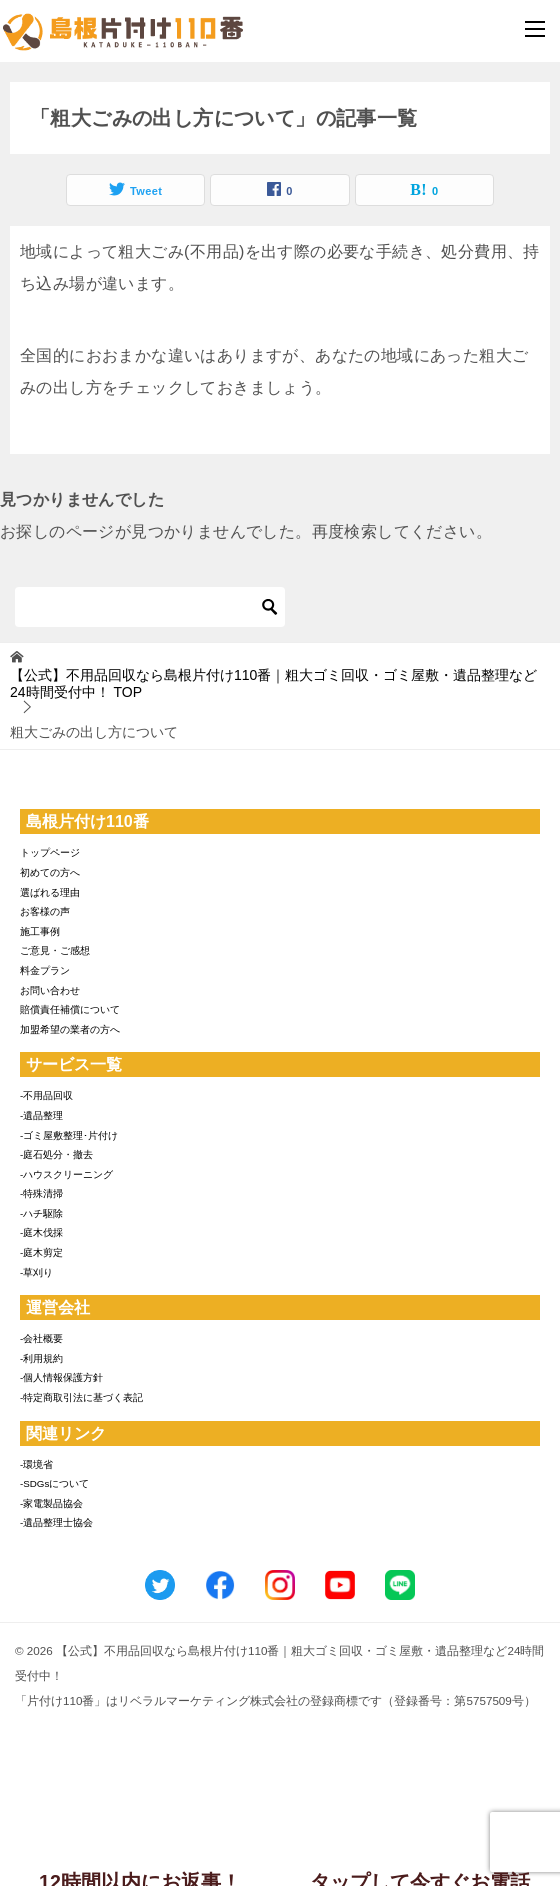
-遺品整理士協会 (56, 1522)
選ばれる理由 (50, 892)
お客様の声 (45, 911)
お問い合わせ (50, 990)
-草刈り (36, 1272)
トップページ (50, 852)
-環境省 (36, 1464)
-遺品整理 (41, 1115)
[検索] (150, 607)
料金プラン (45, 970)
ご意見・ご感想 (55, 950)
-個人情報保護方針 (61, 1377)
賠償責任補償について (70, 1009)
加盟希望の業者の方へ (70, 1029)
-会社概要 (41, 1338)
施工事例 (40, 931)
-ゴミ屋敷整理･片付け (69, 1135)
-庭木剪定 (41, 1252)
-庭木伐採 (41, 1232)
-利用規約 (41, 1358)
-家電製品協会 (51, 1503)
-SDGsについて (54, 1483)
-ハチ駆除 (41, 1213)
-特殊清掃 (41, 1193)
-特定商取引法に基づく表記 (81, 1397)
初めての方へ (50, 872)
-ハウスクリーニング (66, 1174)
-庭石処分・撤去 (56, 1154)
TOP (273, 683)
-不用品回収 (46, 1095)
